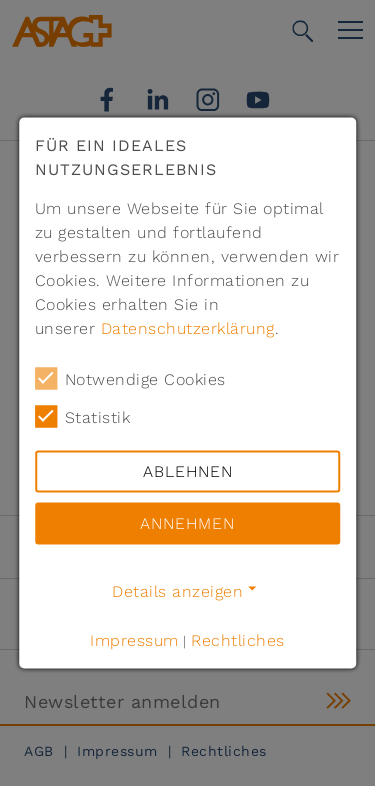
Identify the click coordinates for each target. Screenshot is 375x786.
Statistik (83, 417)
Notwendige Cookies (130, 379)
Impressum (134, 640)
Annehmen (187, 523)
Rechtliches (238, 640)
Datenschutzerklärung (188, 328)
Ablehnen (188, 471)
